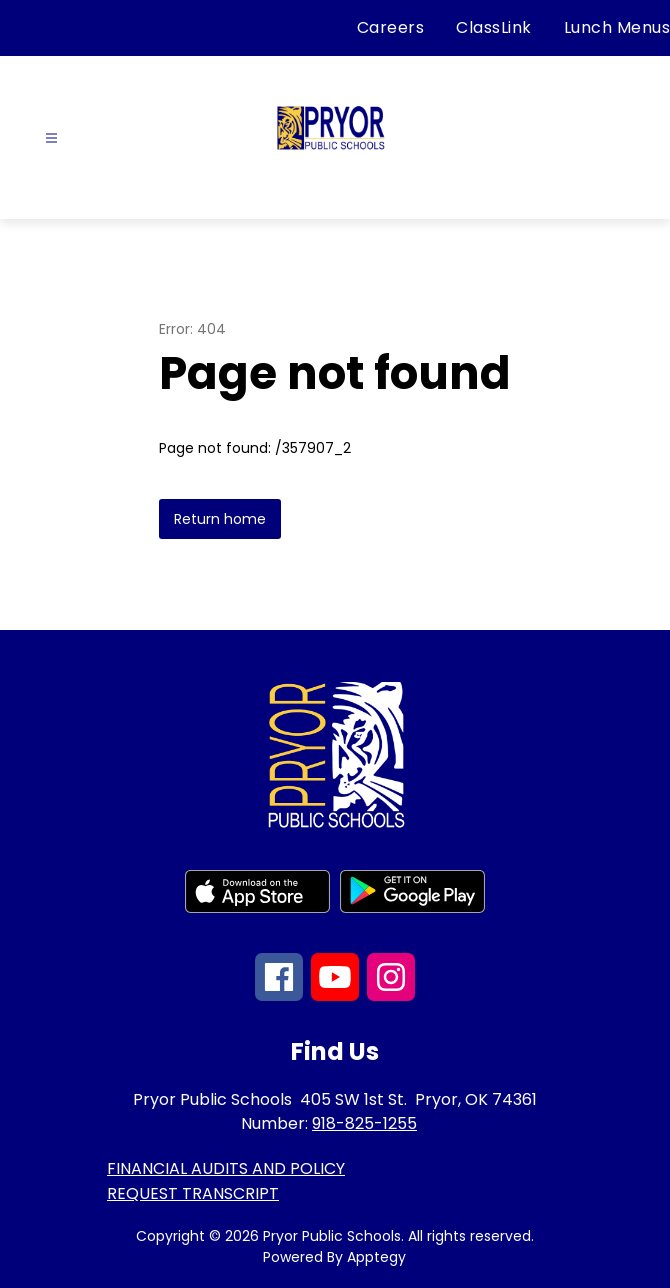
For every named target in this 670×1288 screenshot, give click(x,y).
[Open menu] (51, 138)
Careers (391, 27)
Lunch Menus (617, 27)
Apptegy (376, 1257)
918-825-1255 (364, 1123)
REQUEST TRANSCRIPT (193, 1193)
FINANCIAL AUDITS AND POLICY (226, 1168)
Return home (220, 519)
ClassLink (494, 27)
